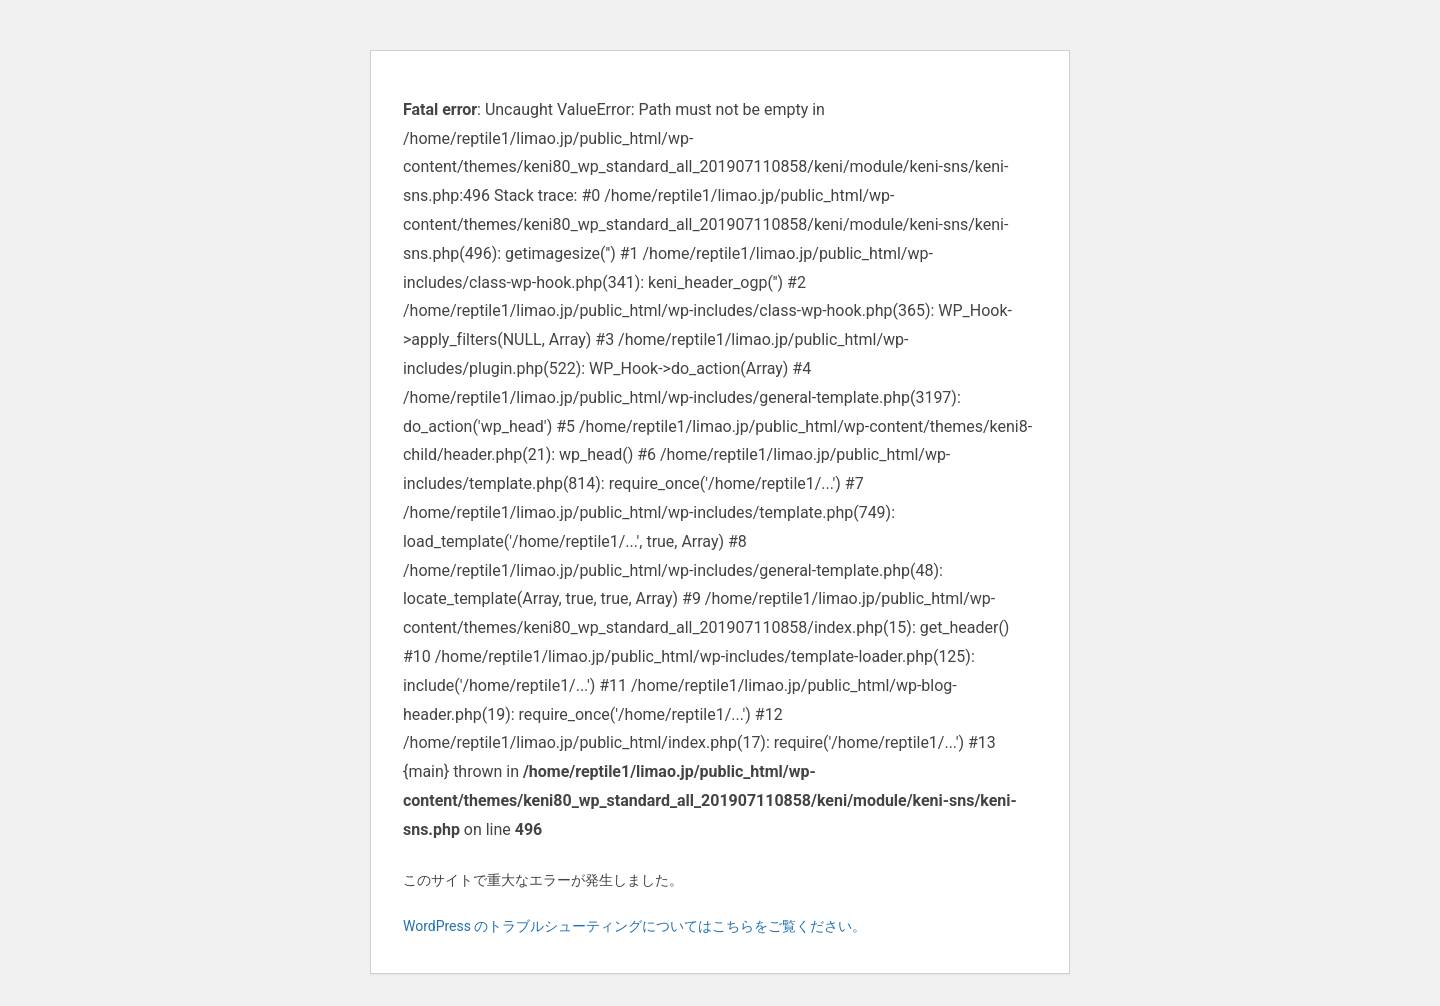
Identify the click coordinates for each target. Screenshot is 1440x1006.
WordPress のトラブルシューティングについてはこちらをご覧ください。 (634, 926)
